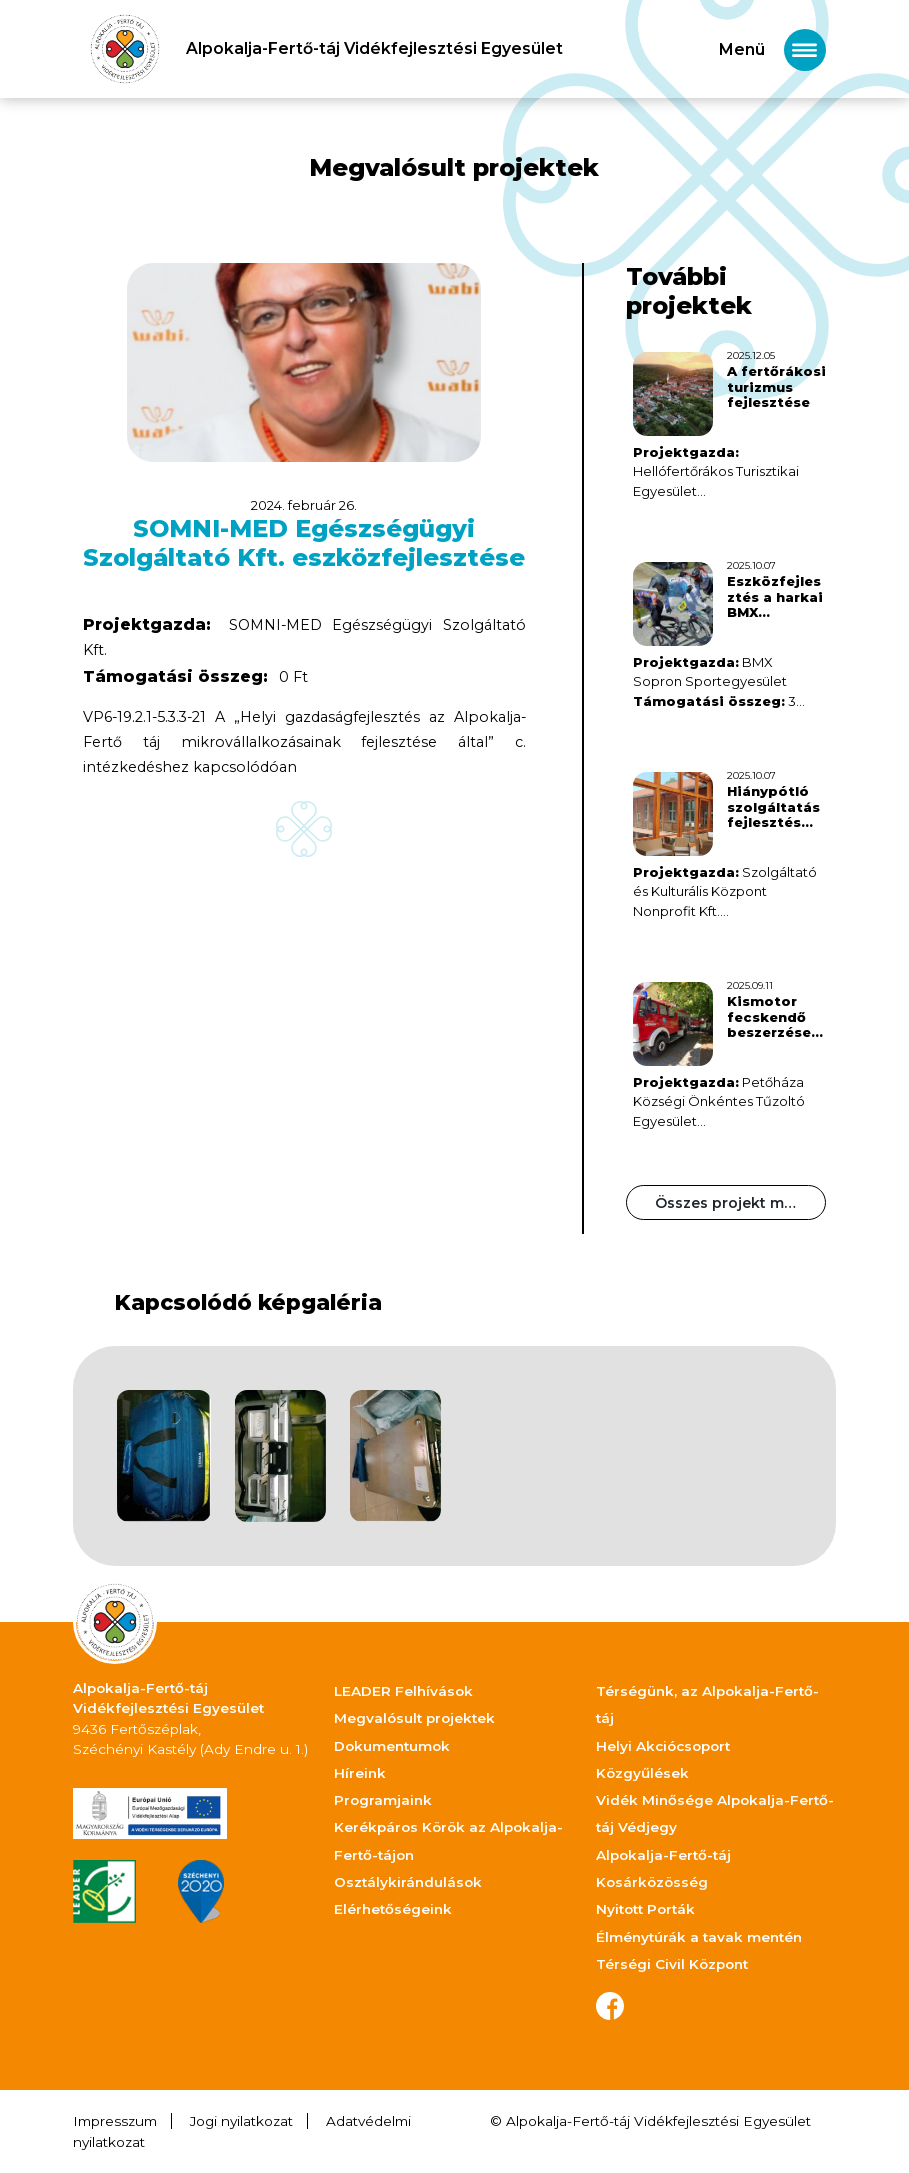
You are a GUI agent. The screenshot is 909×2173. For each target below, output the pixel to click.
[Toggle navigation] (772, 49)
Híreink (360, 1773)
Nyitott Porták (645, 1909)
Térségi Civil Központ (672, 1964)
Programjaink (383, 1800)
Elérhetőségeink (393, 1909)
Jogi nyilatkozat (241, 2121)
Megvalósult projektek (414, 1718)
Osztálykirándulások (408, 1882)
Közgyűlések (642, 1773)
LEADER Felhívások (403, 1691)
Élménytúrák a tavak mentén (699, 1937)
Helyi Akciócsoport (663, 1746)
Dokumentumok (392, 1746)
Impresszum (115, 2121)
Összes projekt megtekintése (740, 1203)
